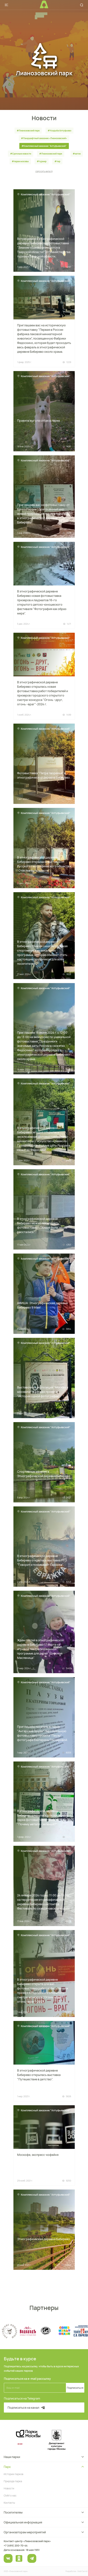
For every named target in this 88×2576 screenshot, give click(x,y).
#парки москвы (20, 161)
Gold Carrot (82, 2571)
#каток (77, 153)
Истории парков (13, 2474)
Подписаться (75, 2387)
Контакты (9, 2502)
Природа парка (13, 2481)
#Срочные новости (20, 153)
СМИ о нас (10, 2495)
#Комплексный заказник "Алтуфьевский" (44, 146)
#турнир (41, 161)
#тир (57, 161)
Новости (9, 2488)
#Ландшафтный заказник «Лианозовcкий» (44, 138)
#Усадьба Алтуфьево (59, 130)
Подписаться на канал (26, 2407)
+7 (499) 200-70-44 (15, 2545)
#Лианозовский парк (28, 130)
